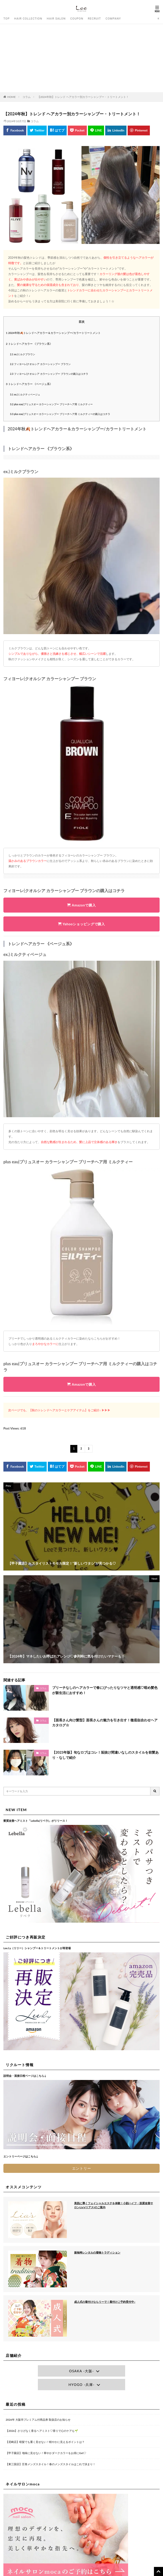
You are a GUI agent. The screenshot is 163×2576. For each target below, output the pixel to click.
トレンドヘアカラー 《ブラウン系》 (29, 343)
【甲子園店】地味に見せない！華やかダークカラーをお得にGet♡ (46, 2453)
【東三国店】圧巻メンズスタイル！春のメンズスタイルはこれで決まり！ (50, 2464)
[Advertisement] (81, 58)
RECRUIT (94, 18)
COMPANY (113, 18)
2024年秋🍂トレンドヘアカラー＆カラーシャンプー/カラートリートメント (53, 333)
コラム (26, 97)
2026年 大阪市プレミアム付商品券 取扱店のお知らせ (38, 2419)
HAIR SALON (56, 18)
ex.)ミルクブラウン (22, 354)
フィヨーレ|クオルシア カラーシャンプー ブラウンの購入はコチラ (49, 373)
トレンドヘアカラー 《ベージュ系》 (29, 384)
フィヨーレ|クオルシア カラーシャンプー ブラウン (40, 363)
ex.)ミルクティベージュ (25, 394)
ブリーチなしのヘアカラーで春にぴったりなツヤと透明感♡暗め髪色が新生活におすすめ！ (105, 1690)
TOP (6, 18)
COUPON (76, 18)
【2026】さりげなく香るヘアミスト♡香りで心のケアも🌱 (42, 2430)
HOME (11, 97)
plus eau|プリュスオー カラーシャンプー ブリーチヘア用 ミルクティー (51, 404)
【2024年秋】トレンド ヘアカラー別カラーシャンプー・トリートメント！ (83, 97)
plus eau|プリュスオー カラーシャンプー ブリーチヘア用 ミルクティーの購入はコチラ (60, 413)
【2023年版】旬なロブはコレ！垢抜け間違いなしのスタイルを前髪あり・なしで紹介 (105, 1755)
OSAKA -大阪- (81, 2371)
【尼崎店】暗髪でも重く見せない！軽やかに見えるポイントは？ (45, 2442)
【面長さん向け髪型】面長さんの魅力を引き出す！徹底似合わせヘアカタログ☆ (105, 1722)
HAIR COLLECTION (28, 18)
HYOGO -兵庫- (81, 2384)
